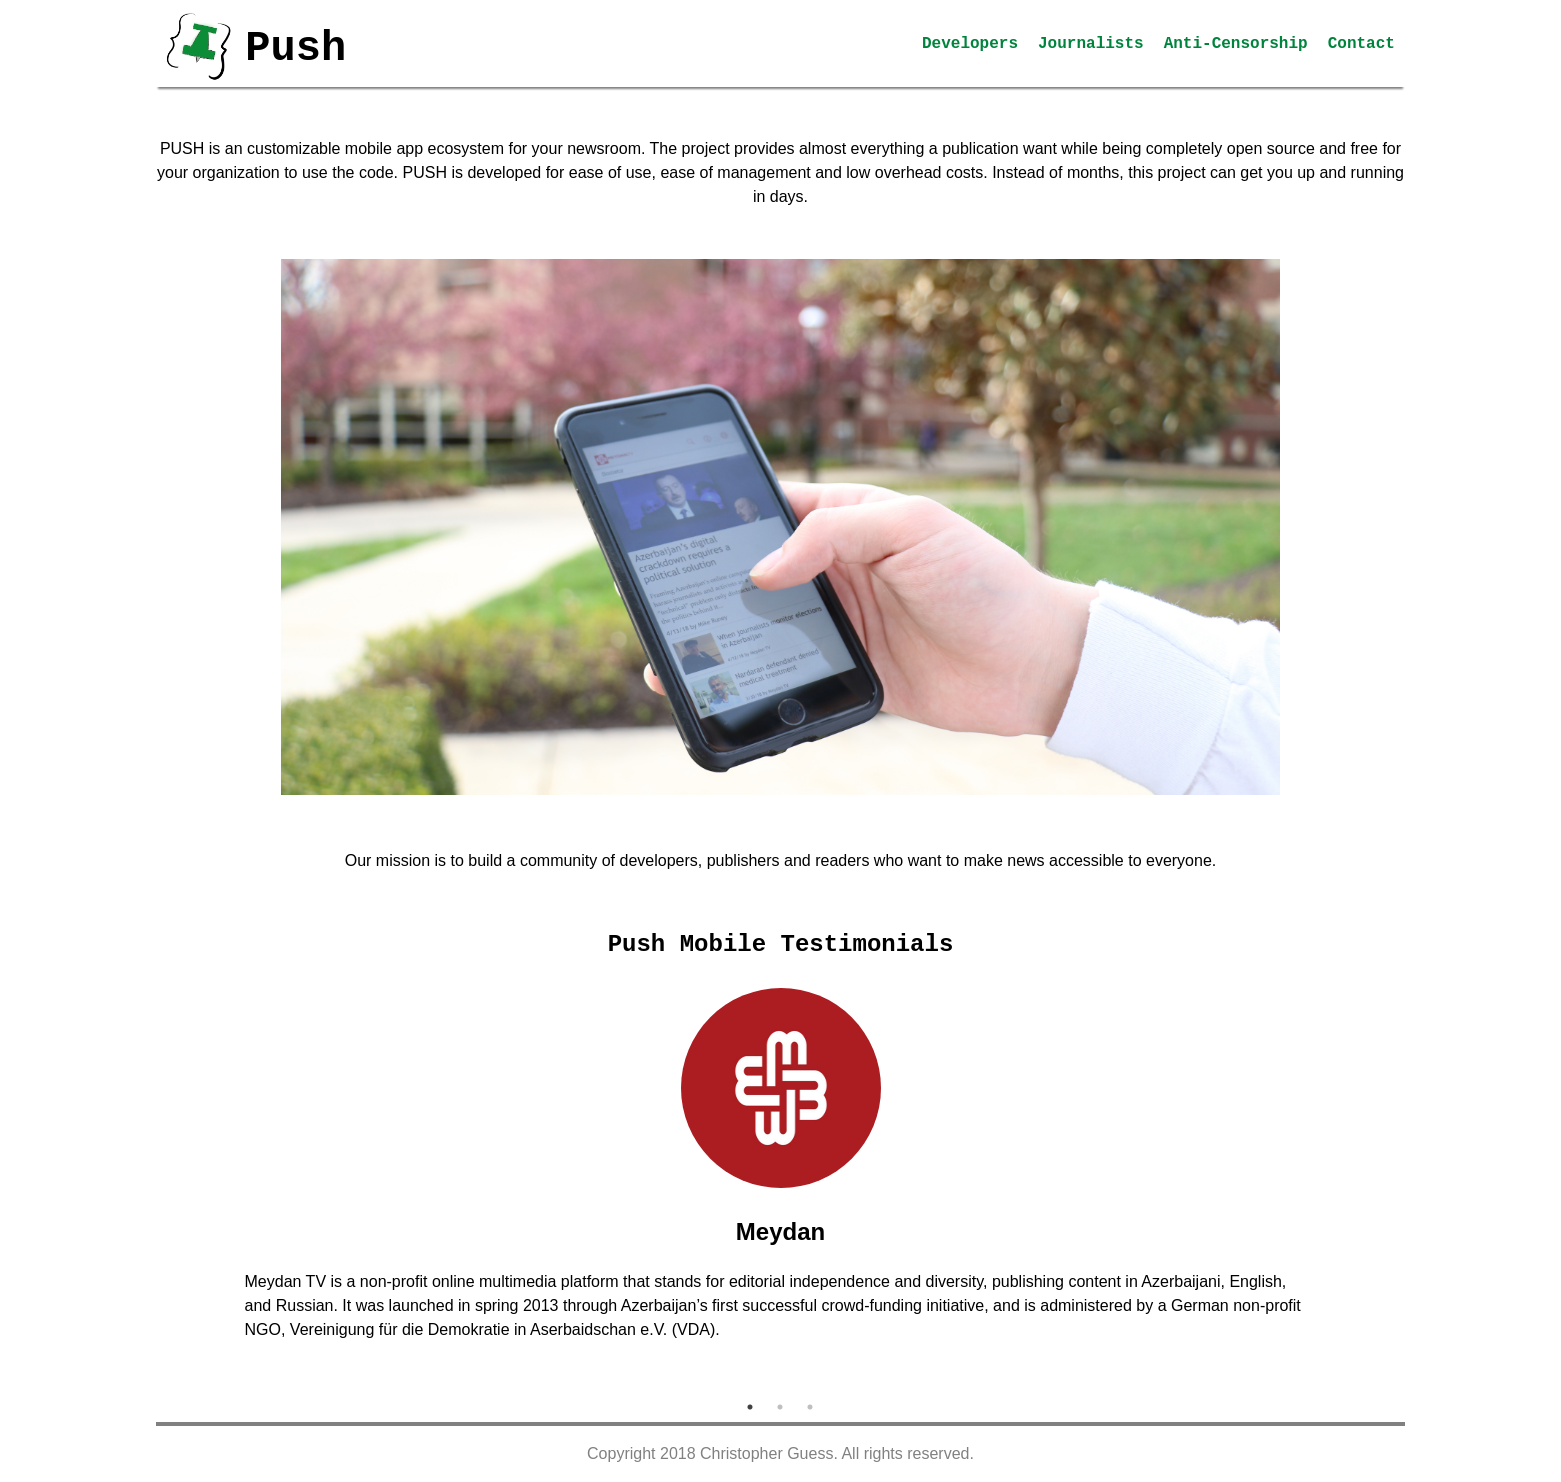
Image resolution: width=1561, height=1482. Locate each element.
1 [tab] (750, 1407)
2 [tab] (780, 1407)
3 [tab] (810, 1407)
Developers (970, 44)
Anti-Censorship (1236, 44)
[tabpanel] (781, 1173)
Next (1357, 1185)
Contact (1361, 44)
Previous (204, 1185)
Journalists (1091, 44)
